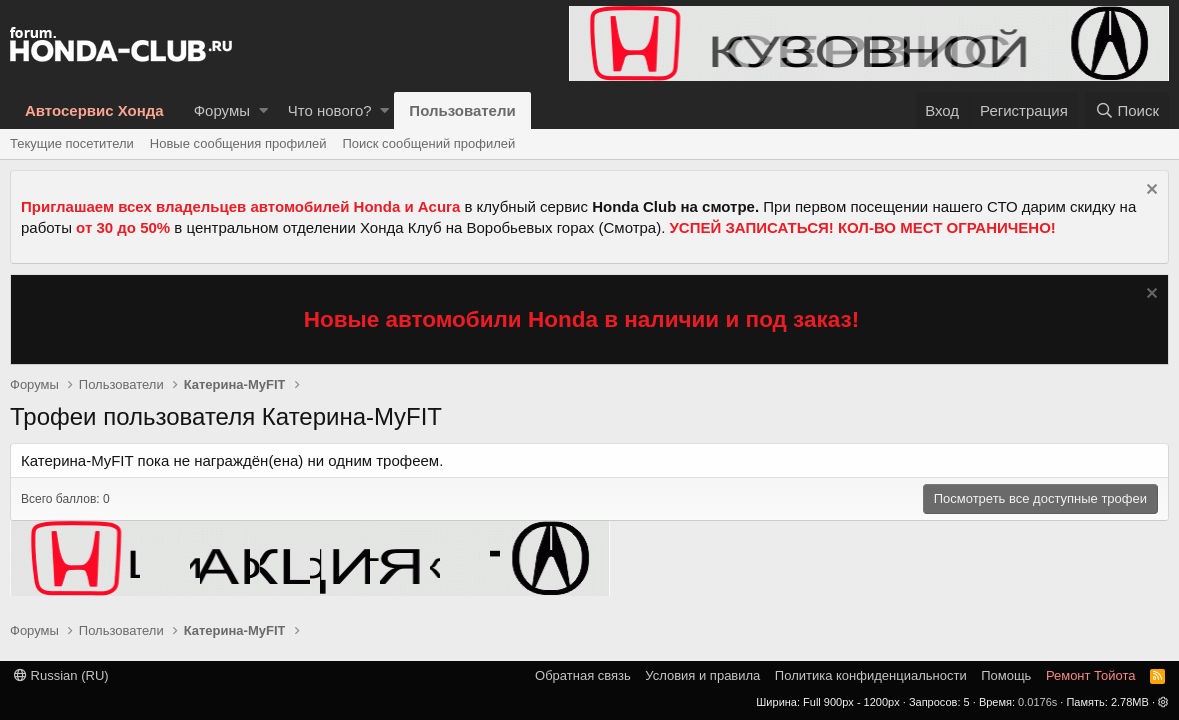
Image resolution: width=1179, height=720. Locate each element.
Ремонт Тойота (1091, 675)
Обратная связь (583, 675)
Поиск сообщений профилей (428, 143)
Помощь (1006, 675)
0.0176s (1037, 702)
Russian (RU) (61, 675)
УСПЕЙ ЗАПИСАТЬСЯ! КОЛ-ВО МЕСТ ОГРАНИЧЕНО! (863, 227)
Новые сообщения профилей (238, 143)
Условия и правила (702, 675)
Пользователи (462, 110)
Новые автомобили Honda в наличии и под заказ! (582, 319)
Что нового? (330, 110)
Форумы (222, 110)
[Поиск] (1127, 110)
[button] (263, 110)
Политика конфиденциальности (871, 675)
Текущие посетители (72, 143)
